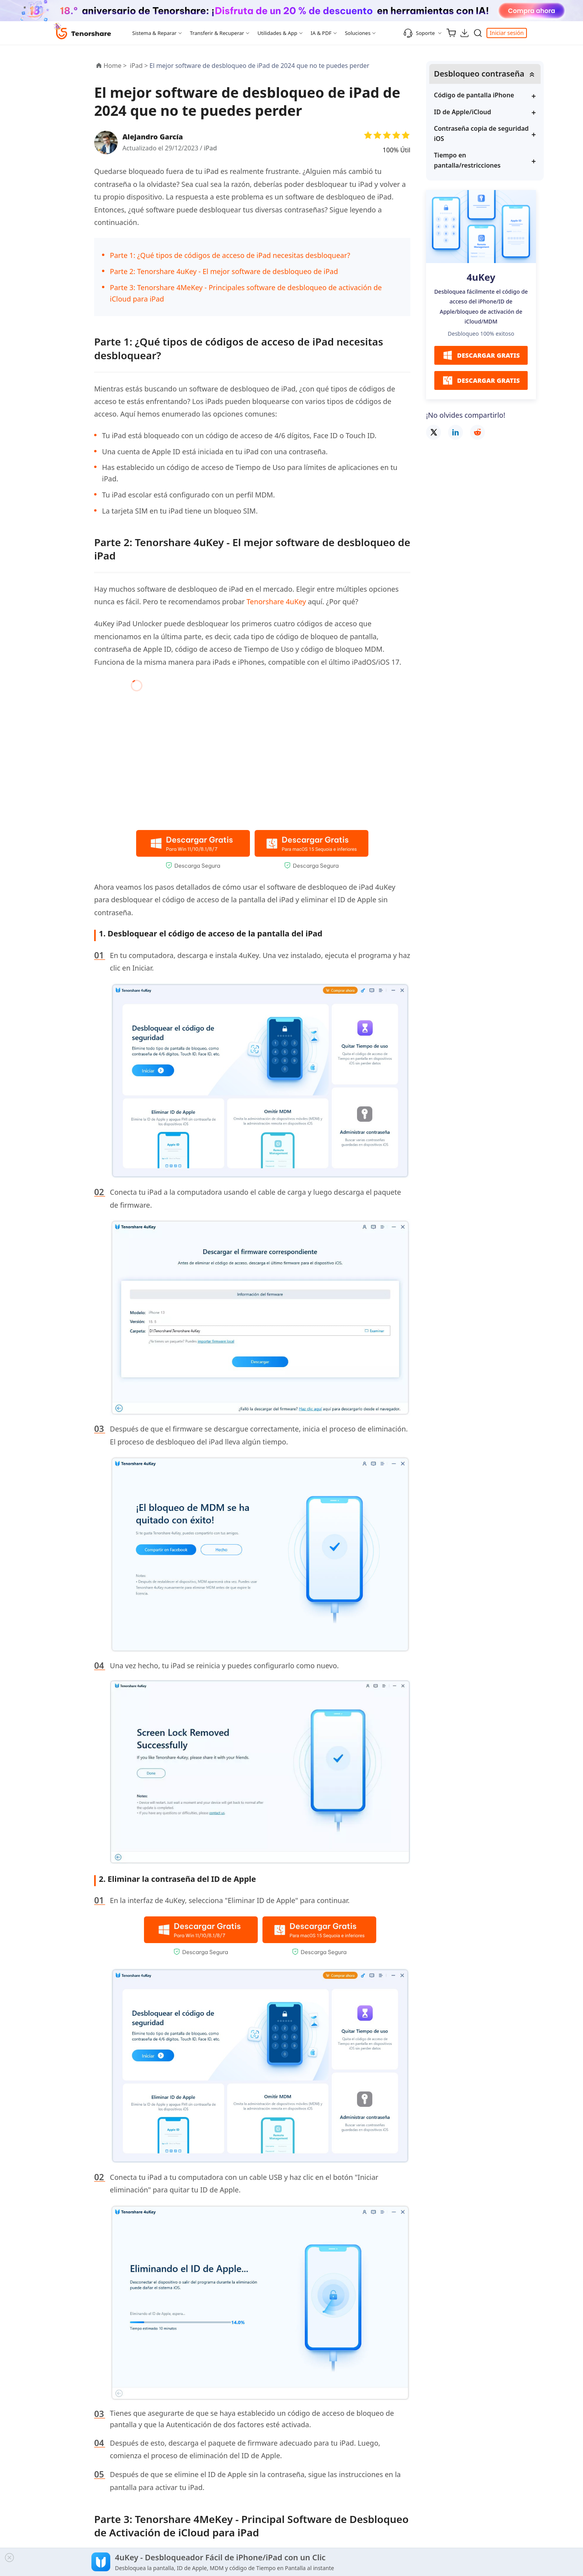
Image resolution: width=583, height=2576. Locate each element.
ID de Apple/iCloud (462, 112)
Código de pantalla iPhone (474, 95)
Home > (115, 65)
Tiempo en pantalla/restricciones (467, 160)
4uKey (481, 277)
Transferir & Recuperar (217, 33)
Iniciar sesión (507, 33)
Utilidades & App (277, 33)
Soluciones (357, 33)
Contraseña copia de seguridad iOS (481, 133)
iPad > (139, 65)
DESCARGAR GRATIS (481, 355)
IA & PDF (321, 33)
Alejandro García (152, 136)
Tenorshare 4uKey (276, 601)
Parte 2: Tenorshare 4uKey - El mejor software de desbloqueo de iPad (224, 271)
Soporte (419, 33)
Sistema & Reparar (154, 33)
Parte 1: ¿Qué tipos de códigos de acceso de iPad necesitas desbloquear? (230, 255)
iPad (210, 148)
